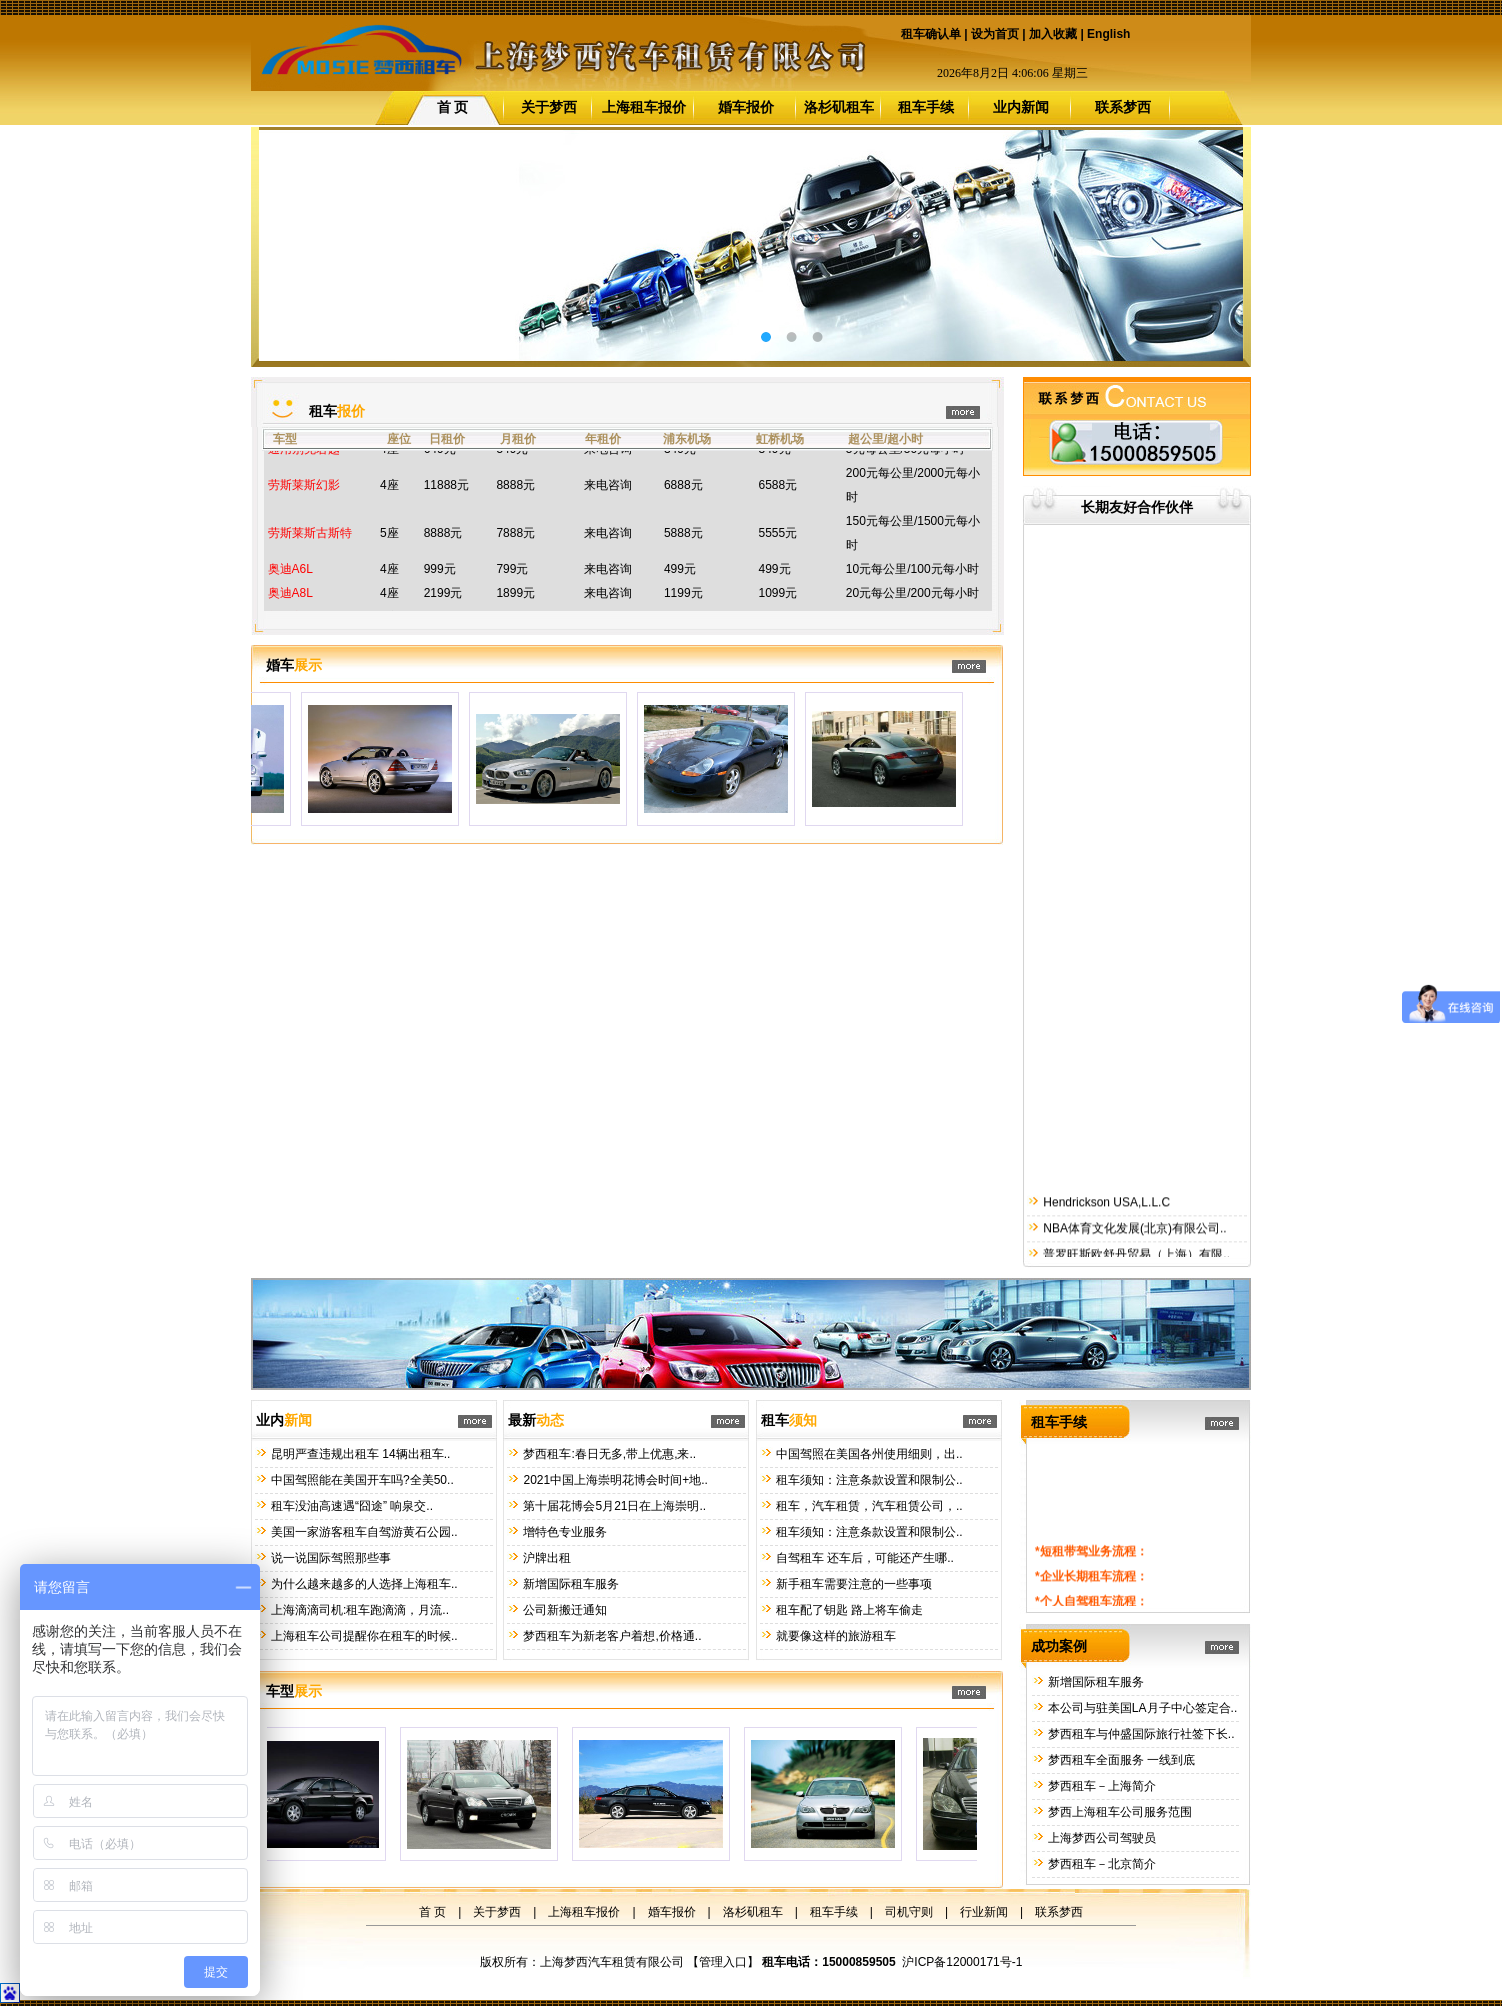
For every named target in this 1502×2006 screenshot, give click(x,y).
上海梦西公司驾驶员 (1100, 1838)
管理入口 (723, 1962)
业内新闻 (1021, 107)
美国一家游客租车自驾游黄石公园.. (363, 1532)
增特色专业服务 (563, 1532)
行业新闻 (984, 1912)
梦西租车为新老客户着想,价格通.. (610, 1636)
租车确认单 (931, 34)
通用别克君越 (304, 464)
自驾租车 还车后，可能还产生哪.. (863, 1558)
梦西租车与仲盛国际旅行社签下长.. (1140, 1734)
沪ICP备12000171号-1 (962, 1962)
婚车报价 (746, 107)
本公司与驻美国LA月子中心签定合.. (1141, 1708)
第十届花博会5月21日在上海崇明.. (613, 1506)
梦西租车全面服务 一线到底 (1120, 1760)
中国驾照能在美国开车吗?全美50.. (361, 1480)
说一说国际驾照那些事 (329, 1558)
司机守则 (909, 1912)
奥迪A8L (290, 608)
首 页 (453, 107)
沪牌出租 (545, 1558)
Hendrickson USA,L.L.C (1105, 1228)
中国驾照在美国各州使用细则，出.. (868, 1454)
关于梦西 (549, 107)
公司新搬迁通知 (563, 1610)
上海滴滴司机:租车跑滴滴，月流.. (358, 1610)
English (1108, 34)
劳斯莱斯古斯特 (310, 548)
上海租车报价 (644, 107)
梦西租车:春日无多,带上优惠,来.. (608, 1454)
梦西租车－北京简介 (1100, 1864)
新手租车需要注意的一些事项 (852, 1584)
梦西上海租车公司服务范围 (1118, 1812)
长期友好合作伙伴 (1137, 507)
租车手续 (926, 107)
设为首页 (995, 34)
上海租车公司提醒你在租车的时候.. (363, 1636)
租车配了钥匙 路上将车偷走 (848, 1610)
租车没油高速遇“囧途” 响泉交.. (350, 1506)
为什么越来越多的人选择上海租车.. (363, 1584)
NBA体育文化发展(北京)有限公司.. (1133, 1254)
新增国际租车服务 (569, 1584)
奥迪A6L (290, 584)
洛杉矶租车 (839, 107)
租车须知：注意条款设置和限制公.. (868, 1480)
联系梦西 (1123, 107)
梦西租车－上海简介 (1100, 1786)
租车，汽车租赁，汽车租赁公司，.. (868, 1506)
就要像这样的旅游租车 (834, 1636)
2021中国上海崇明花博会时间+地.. (614, 1480)
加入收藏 (1053, 34)
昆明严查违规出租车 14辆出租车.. (359, 1454)
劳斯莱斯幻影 (304, 500)
